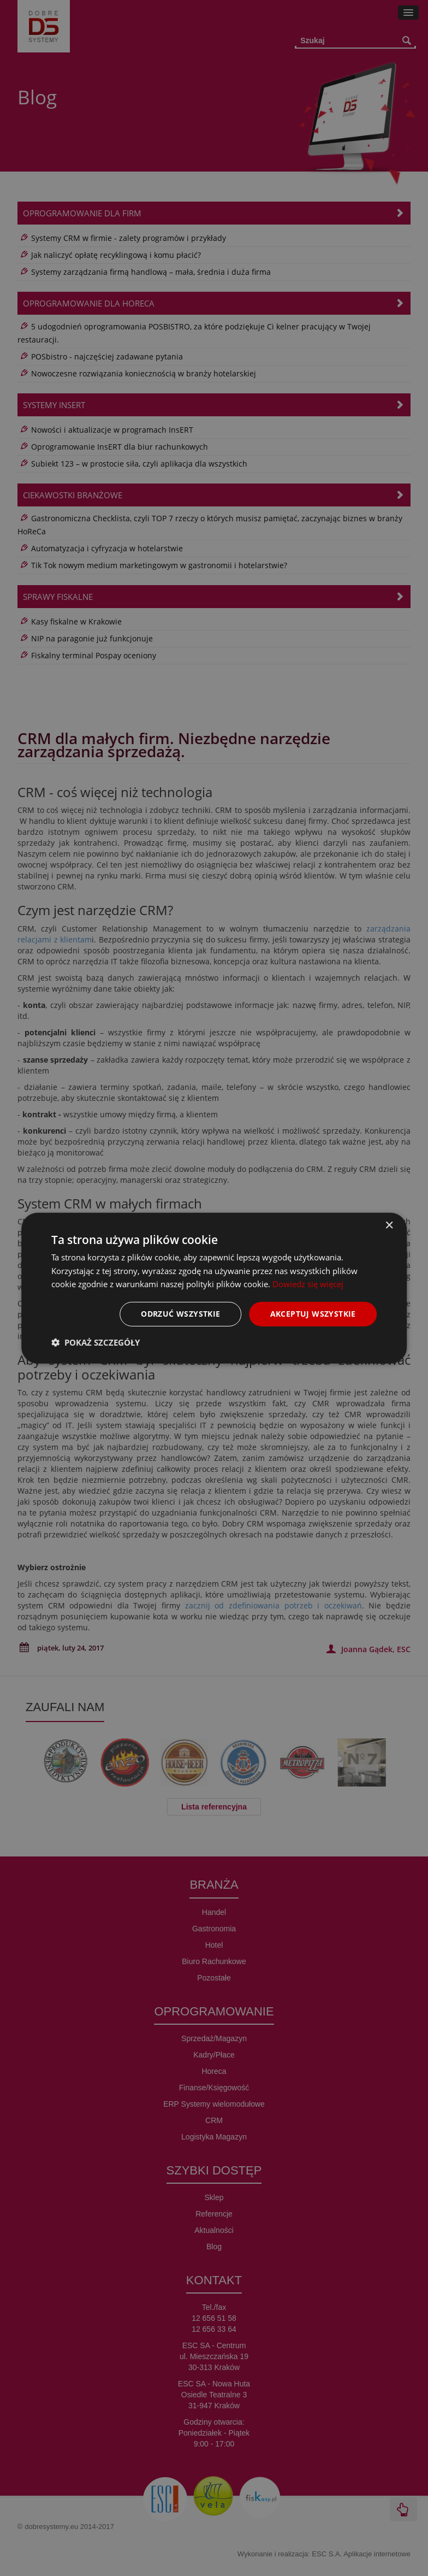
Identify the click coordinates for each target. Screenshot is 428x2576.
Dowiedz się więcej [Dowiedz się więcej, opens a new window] (307, 1283)
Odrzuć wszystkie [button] (180, 1313)
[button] (95, 1342)
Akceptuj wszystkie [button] (313, 1313)
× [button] (389, 1225)
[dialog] (214, 1287)
